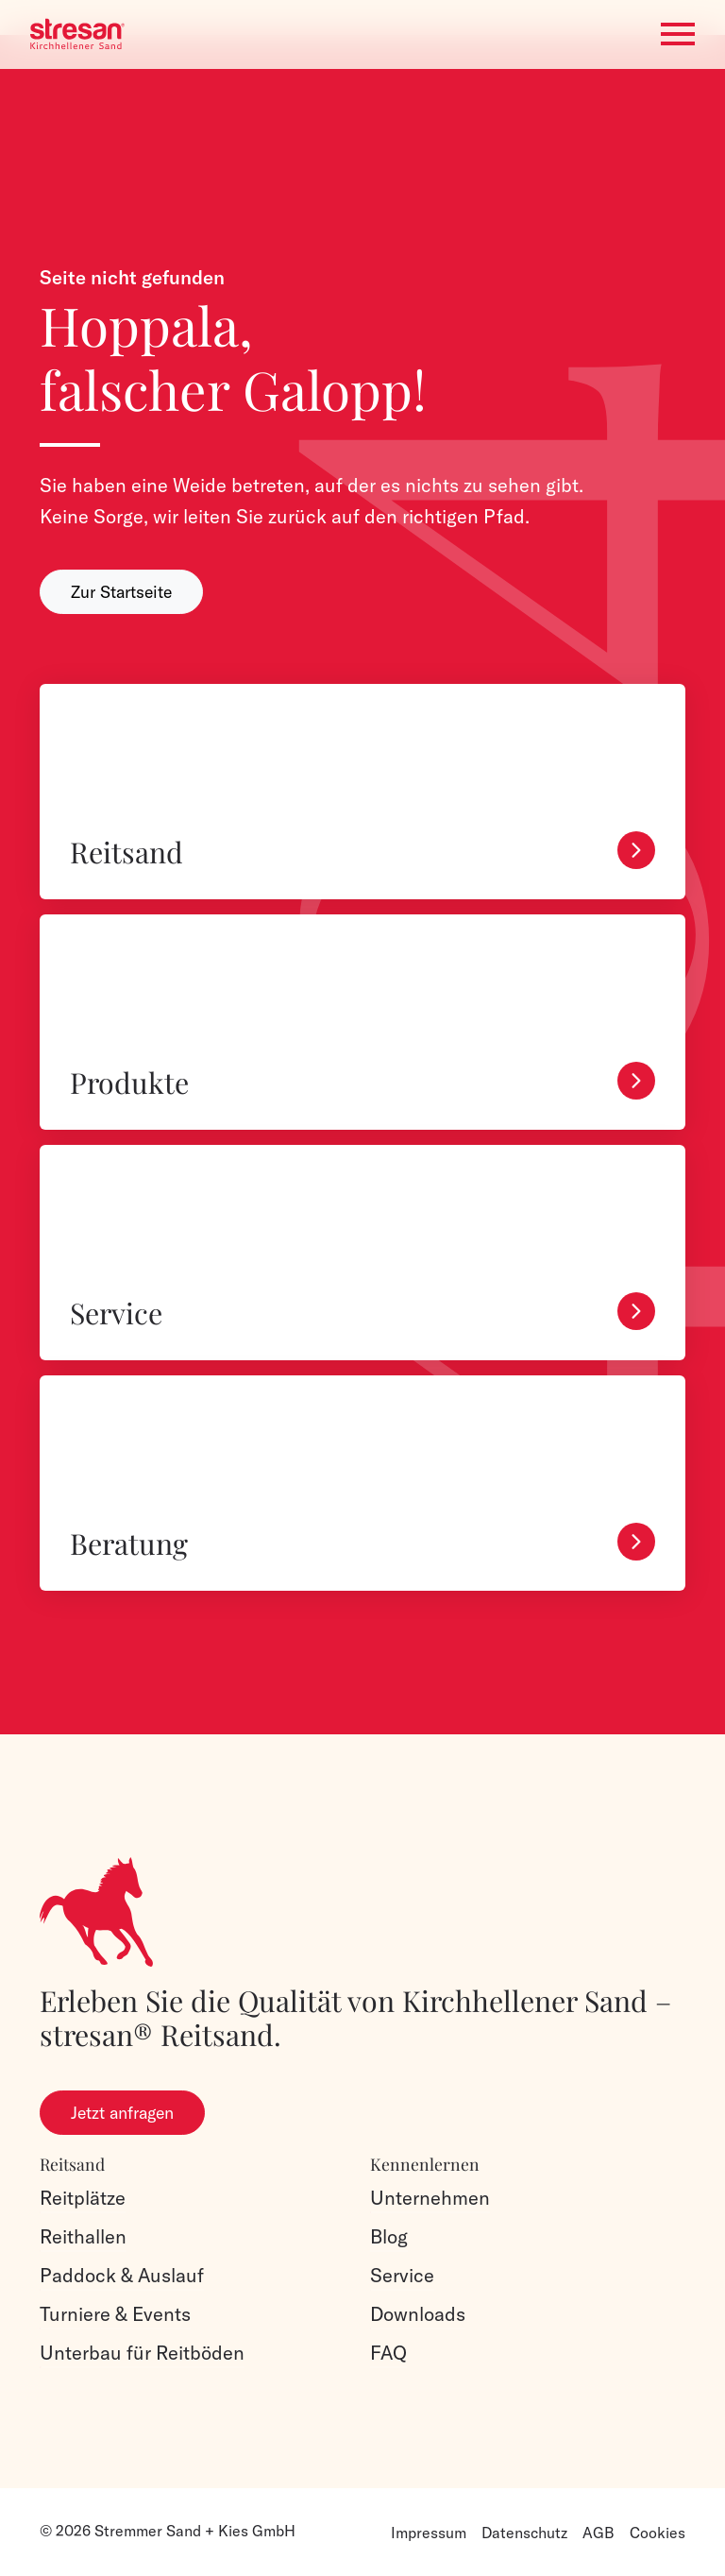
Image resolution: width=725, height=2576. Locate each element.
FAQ (388, 2352)
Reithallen (83, 2236)
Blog (389, 2236)
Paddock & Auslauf (122, 2275)
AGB (598, 2532)
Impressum (428, 2532)
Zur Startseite (121, 592)
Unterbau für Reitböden (142, 2352)
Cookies (657, 2532)
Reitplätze (83, 2197)
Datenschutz (524, 2532)
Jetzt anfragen (122, 2113)
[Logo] (77, 34)
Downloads (417, 2314)
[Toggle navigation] (678, 34)
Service (402, 2275)
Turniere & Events (115, 2314)
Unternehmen (430, 2197)
